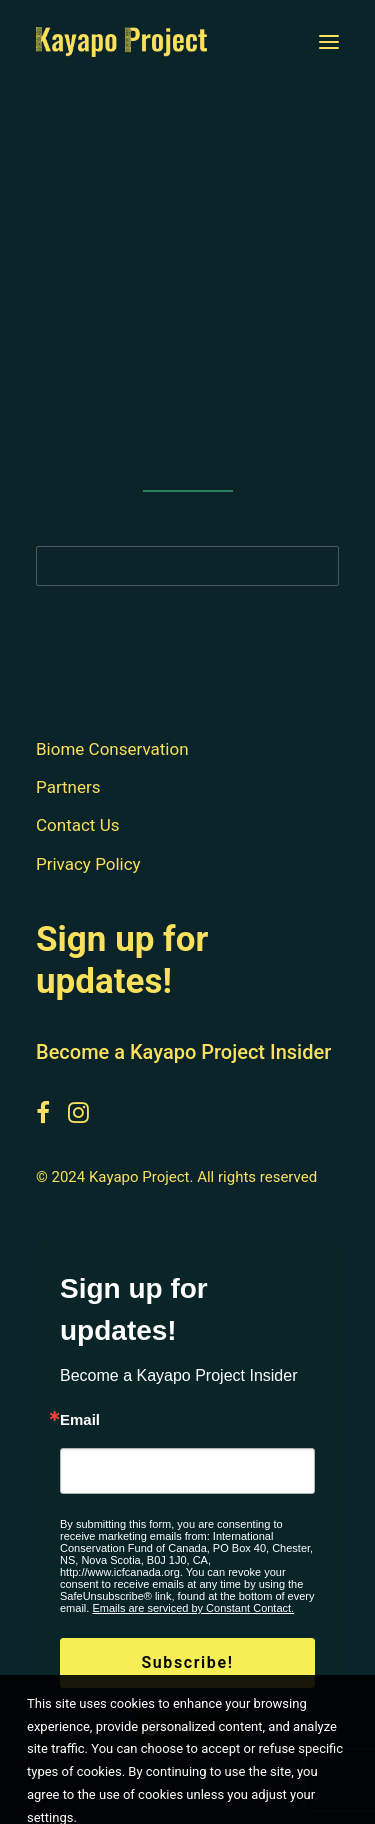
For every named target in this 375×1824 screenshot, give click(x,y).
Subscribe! (187, 1662)
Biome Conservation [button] (112, 749)
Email (80, 1419)
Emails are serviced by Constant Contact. (193, 1608)
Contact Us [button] (77, 825)
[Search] (187, 566)
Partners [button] (68, 787)
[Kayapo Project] (121, 42)
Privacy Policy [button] (88, 864)
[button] (329, 42)
